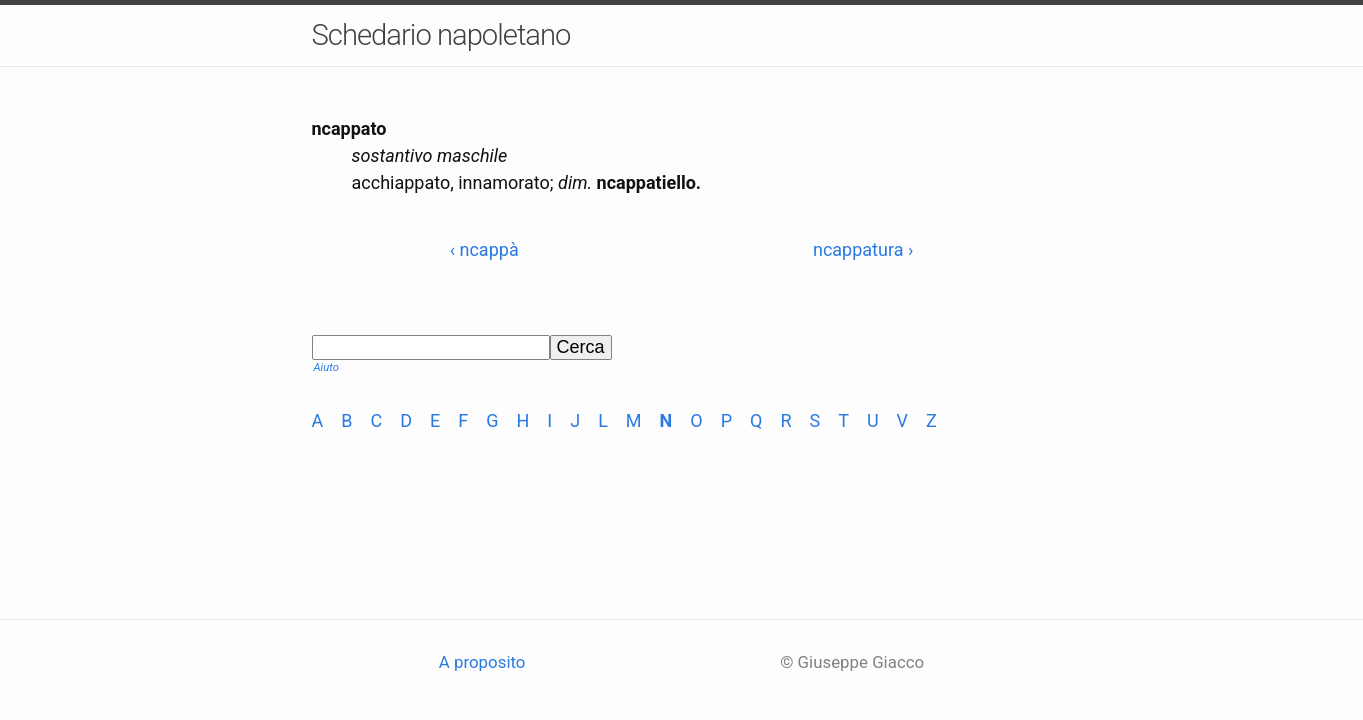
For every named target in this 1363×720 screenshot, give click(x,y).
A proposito (482, 662)
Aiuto (326, 367)
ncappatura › (863, 249)
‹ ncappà (484, 249)
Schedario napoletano (441, 35)
